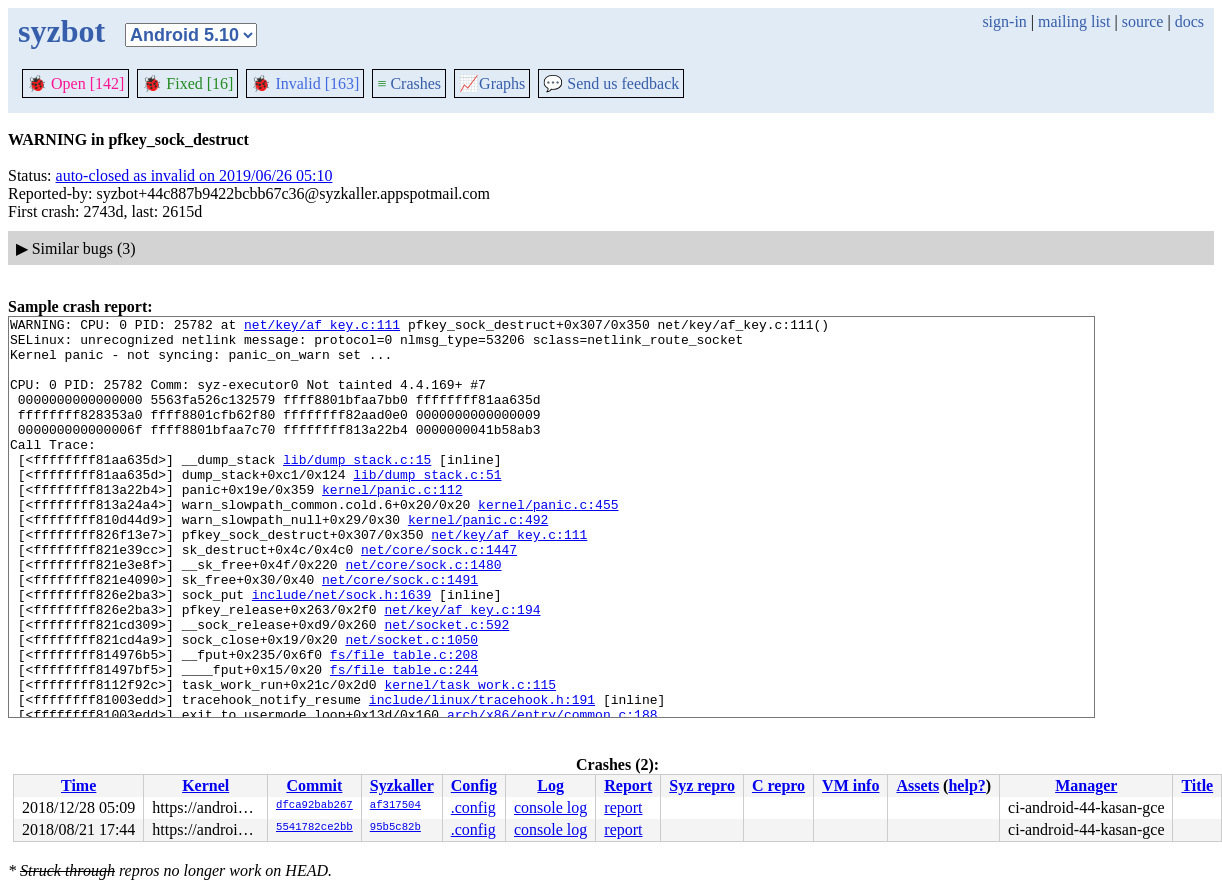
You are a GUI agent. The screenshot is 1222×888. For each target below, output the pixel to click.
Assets (917, 785)
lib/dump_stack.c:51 (427, 507)
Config (474, 785)
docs (1189, 21)
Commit (314, 785)
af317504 (395, 806)
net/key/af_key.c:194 (462, 669)
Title (1197, 785)
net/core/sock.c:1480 (423, 615)
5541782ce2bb (314, 828)
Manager (1086, 785)
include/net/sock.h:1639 (341, 651)
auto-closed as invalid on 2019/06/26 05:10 (194, 175)
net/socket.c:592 (446, 687)
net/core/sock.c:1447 (439, 597)
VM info (850, 785)
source (1143, 21)
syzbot (61, 31)
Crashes (409, 83)
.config (473, 807)
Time (78, 785)
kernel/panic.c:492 (478, 561)
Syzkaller (402, 785)
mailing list (1074, 21)
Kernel (205, 785)
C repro (778, 785)
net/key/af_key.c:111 (322, 327)
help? (966, 785)
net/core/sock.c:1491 (400, 633)
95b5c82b (395, 828)
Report (628, 785)
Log (550, 785)
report (623, 807)
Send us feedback (611, 83)
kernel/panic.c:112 (392, 525)
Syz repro (702, 785)
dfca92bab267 (314, 806)
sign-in (1004, 21)
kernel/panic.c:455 (548, 543)
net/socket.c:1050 (411, 705)
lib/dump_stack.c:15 (357, 489)
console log (550, 807)
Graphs (492, 83)
